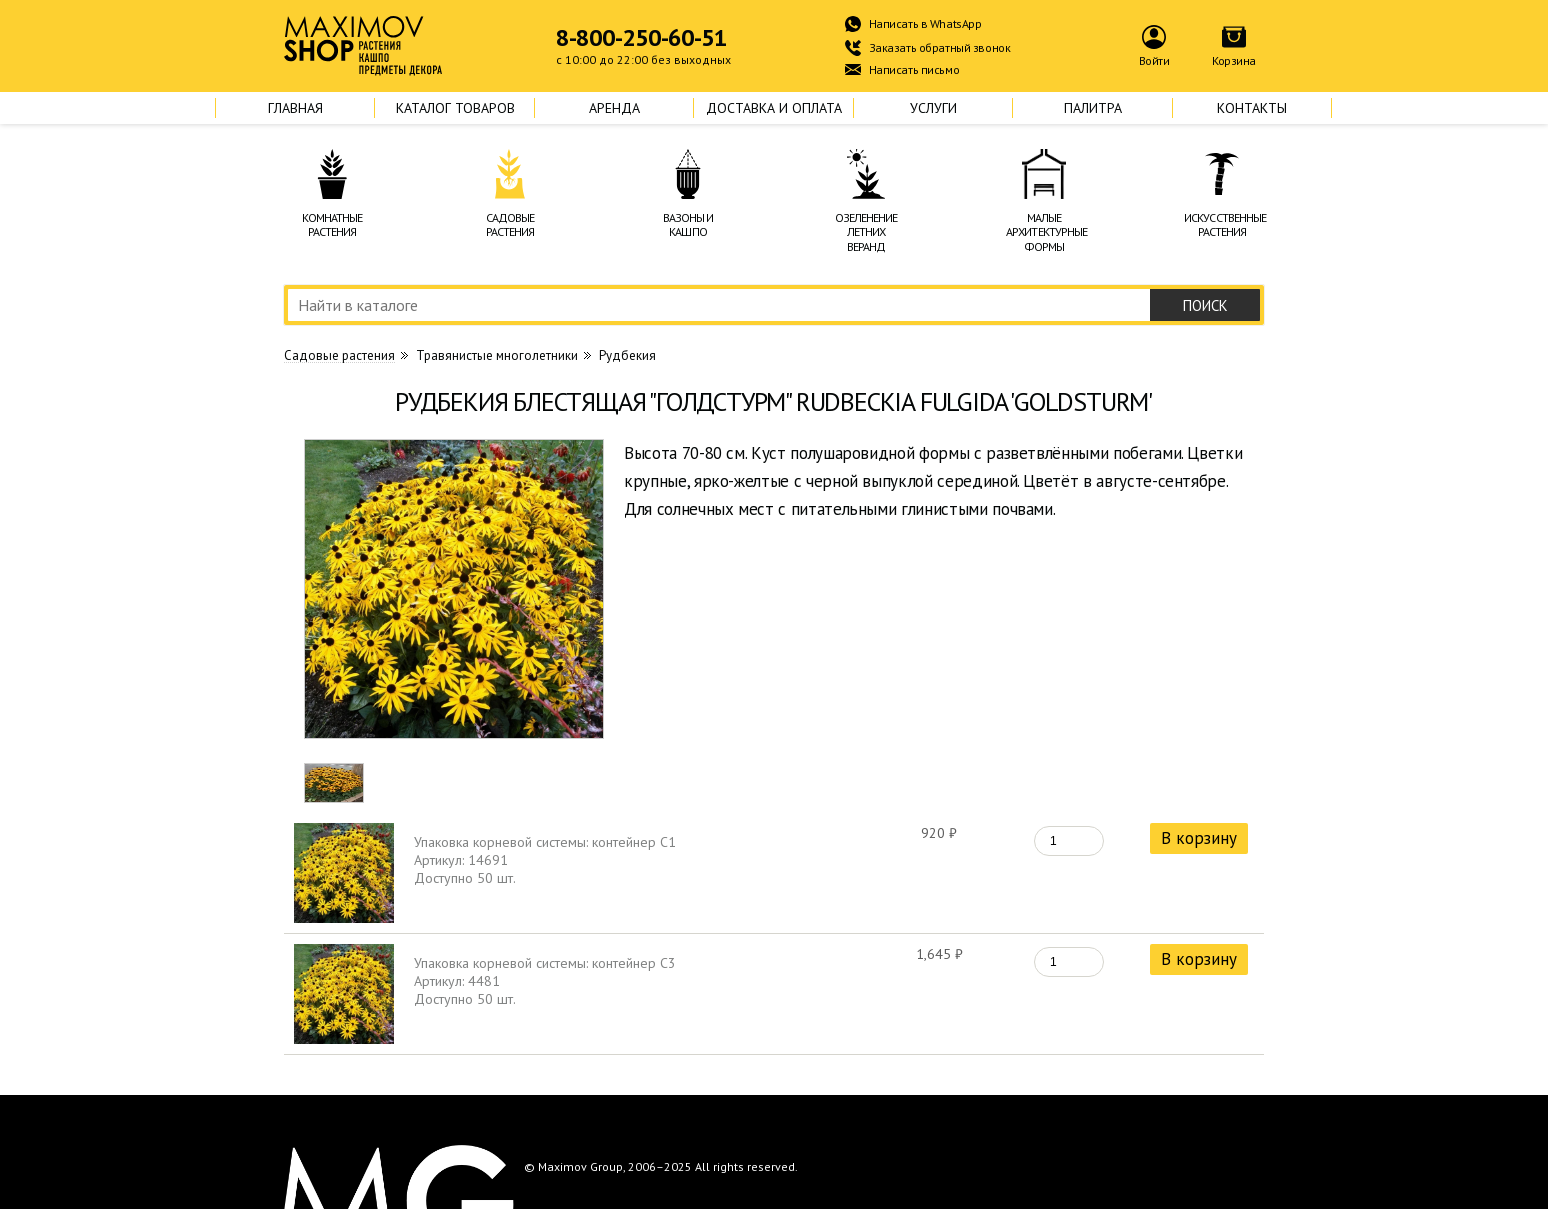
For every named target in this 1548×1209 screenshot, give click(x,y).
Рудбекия (627, 355)
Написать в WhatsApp (925, 23)
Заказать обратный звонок (940, 47)
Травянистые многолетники (497, 355)
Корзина (1234, 60)
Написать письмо (914, 69)
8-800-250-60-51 (642, 38)
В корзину (1199, 838)
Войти (1154, 60)
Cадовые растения (339, 356)
